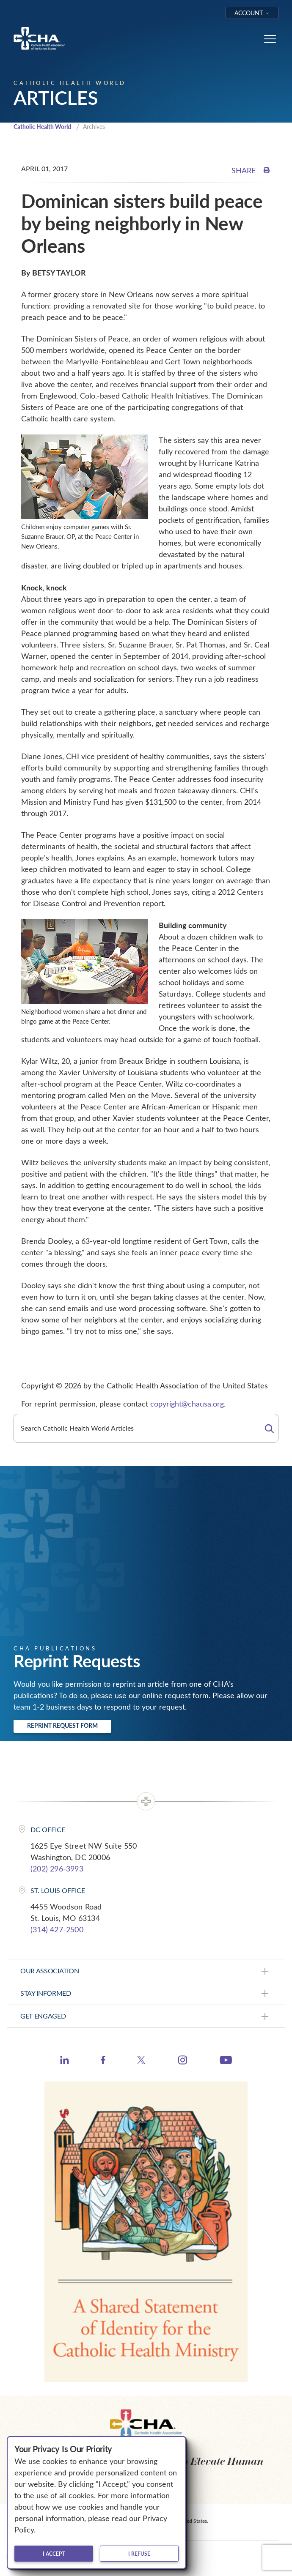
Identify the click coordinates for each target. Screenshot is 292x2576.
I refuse (139, 2553)
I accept (54, 2553)
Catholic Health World (42, 127)
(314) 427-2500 (56, 1929)
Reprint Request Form (62, 1725)
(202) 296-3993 (56, 1868)
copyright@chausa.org (187, 1404)
